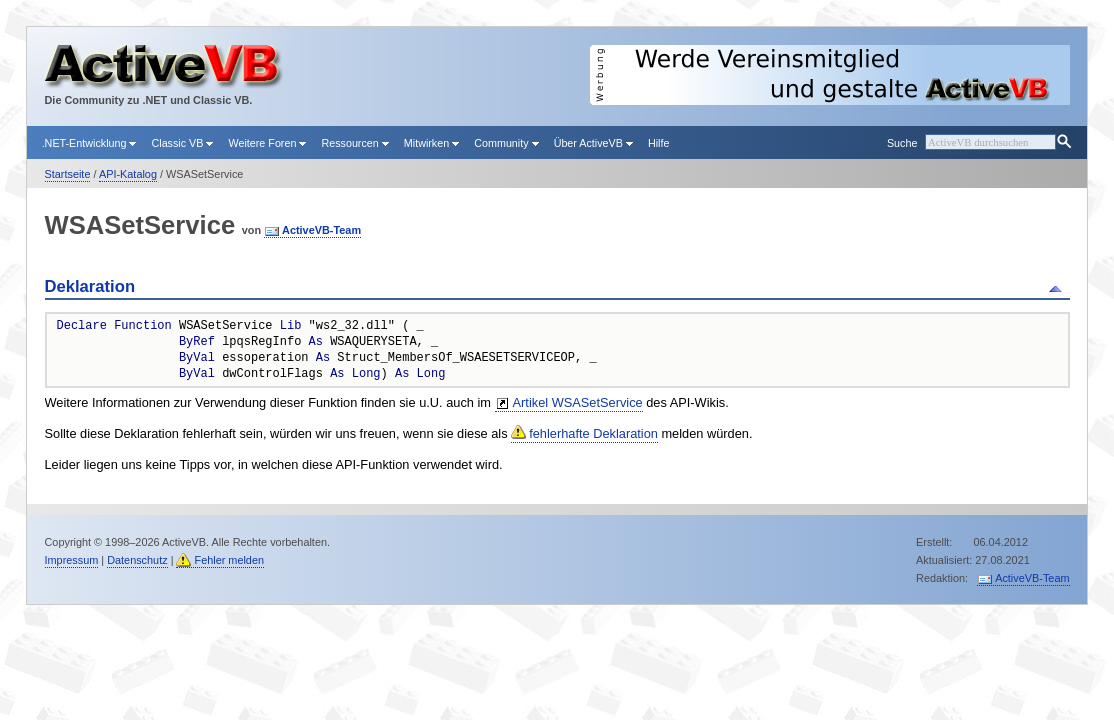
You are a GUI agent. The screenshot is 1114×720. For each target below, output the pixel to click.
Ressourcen (354, 143)
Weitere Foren (267, 143)
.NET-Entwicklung (89, 143)
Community (506, 143)
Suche (902, 143)
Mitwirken (431, 143)
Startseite (68, 174)
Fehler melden (229, 560)
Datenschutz (137, 560)
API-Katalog (128, 174)
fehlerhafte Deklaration (593, 433)
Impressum (72, 560)
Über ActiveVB (593, 143)
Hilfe (659, 143)
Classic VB (182, 143)
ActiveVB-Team (321, 230)
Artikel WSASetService (578, 402)
